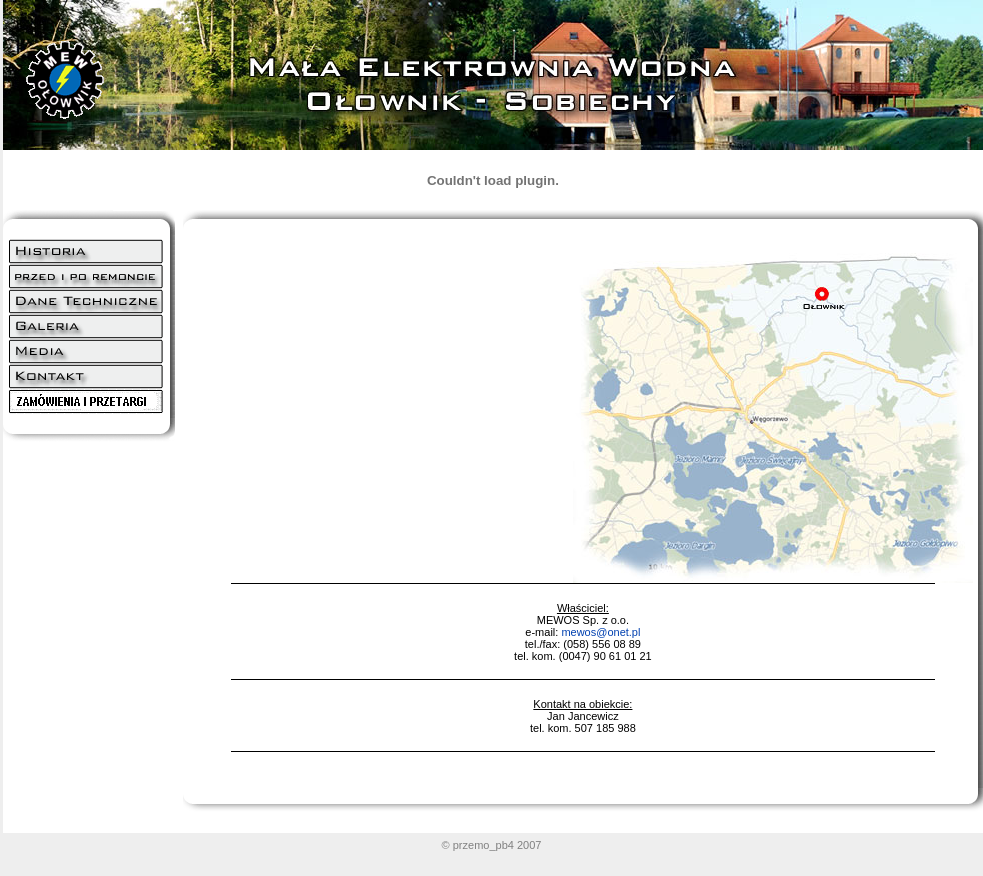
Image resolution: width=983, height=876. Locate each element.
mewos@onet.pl (600, 632)
